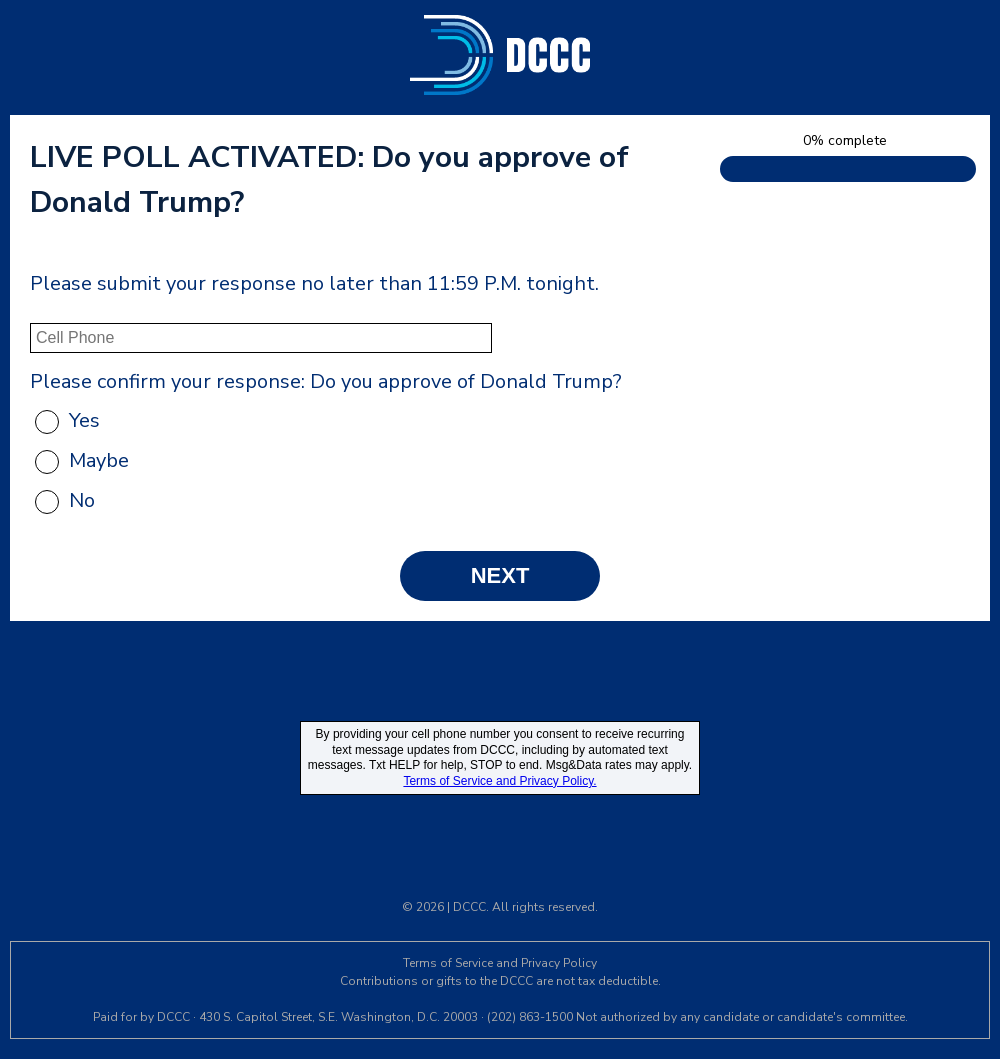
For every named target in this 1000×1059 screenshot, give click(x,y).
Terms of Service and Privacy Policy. (499, 781)
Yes (84, 420)
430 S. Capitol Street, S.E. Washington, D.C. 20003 (338, 1017)
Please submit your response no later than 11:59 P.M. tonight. (314, 283)
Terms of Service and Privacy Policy (500, 963)
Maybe (99, 460)
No (82, 500)
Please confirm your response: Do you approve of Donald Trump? (326, 381)
